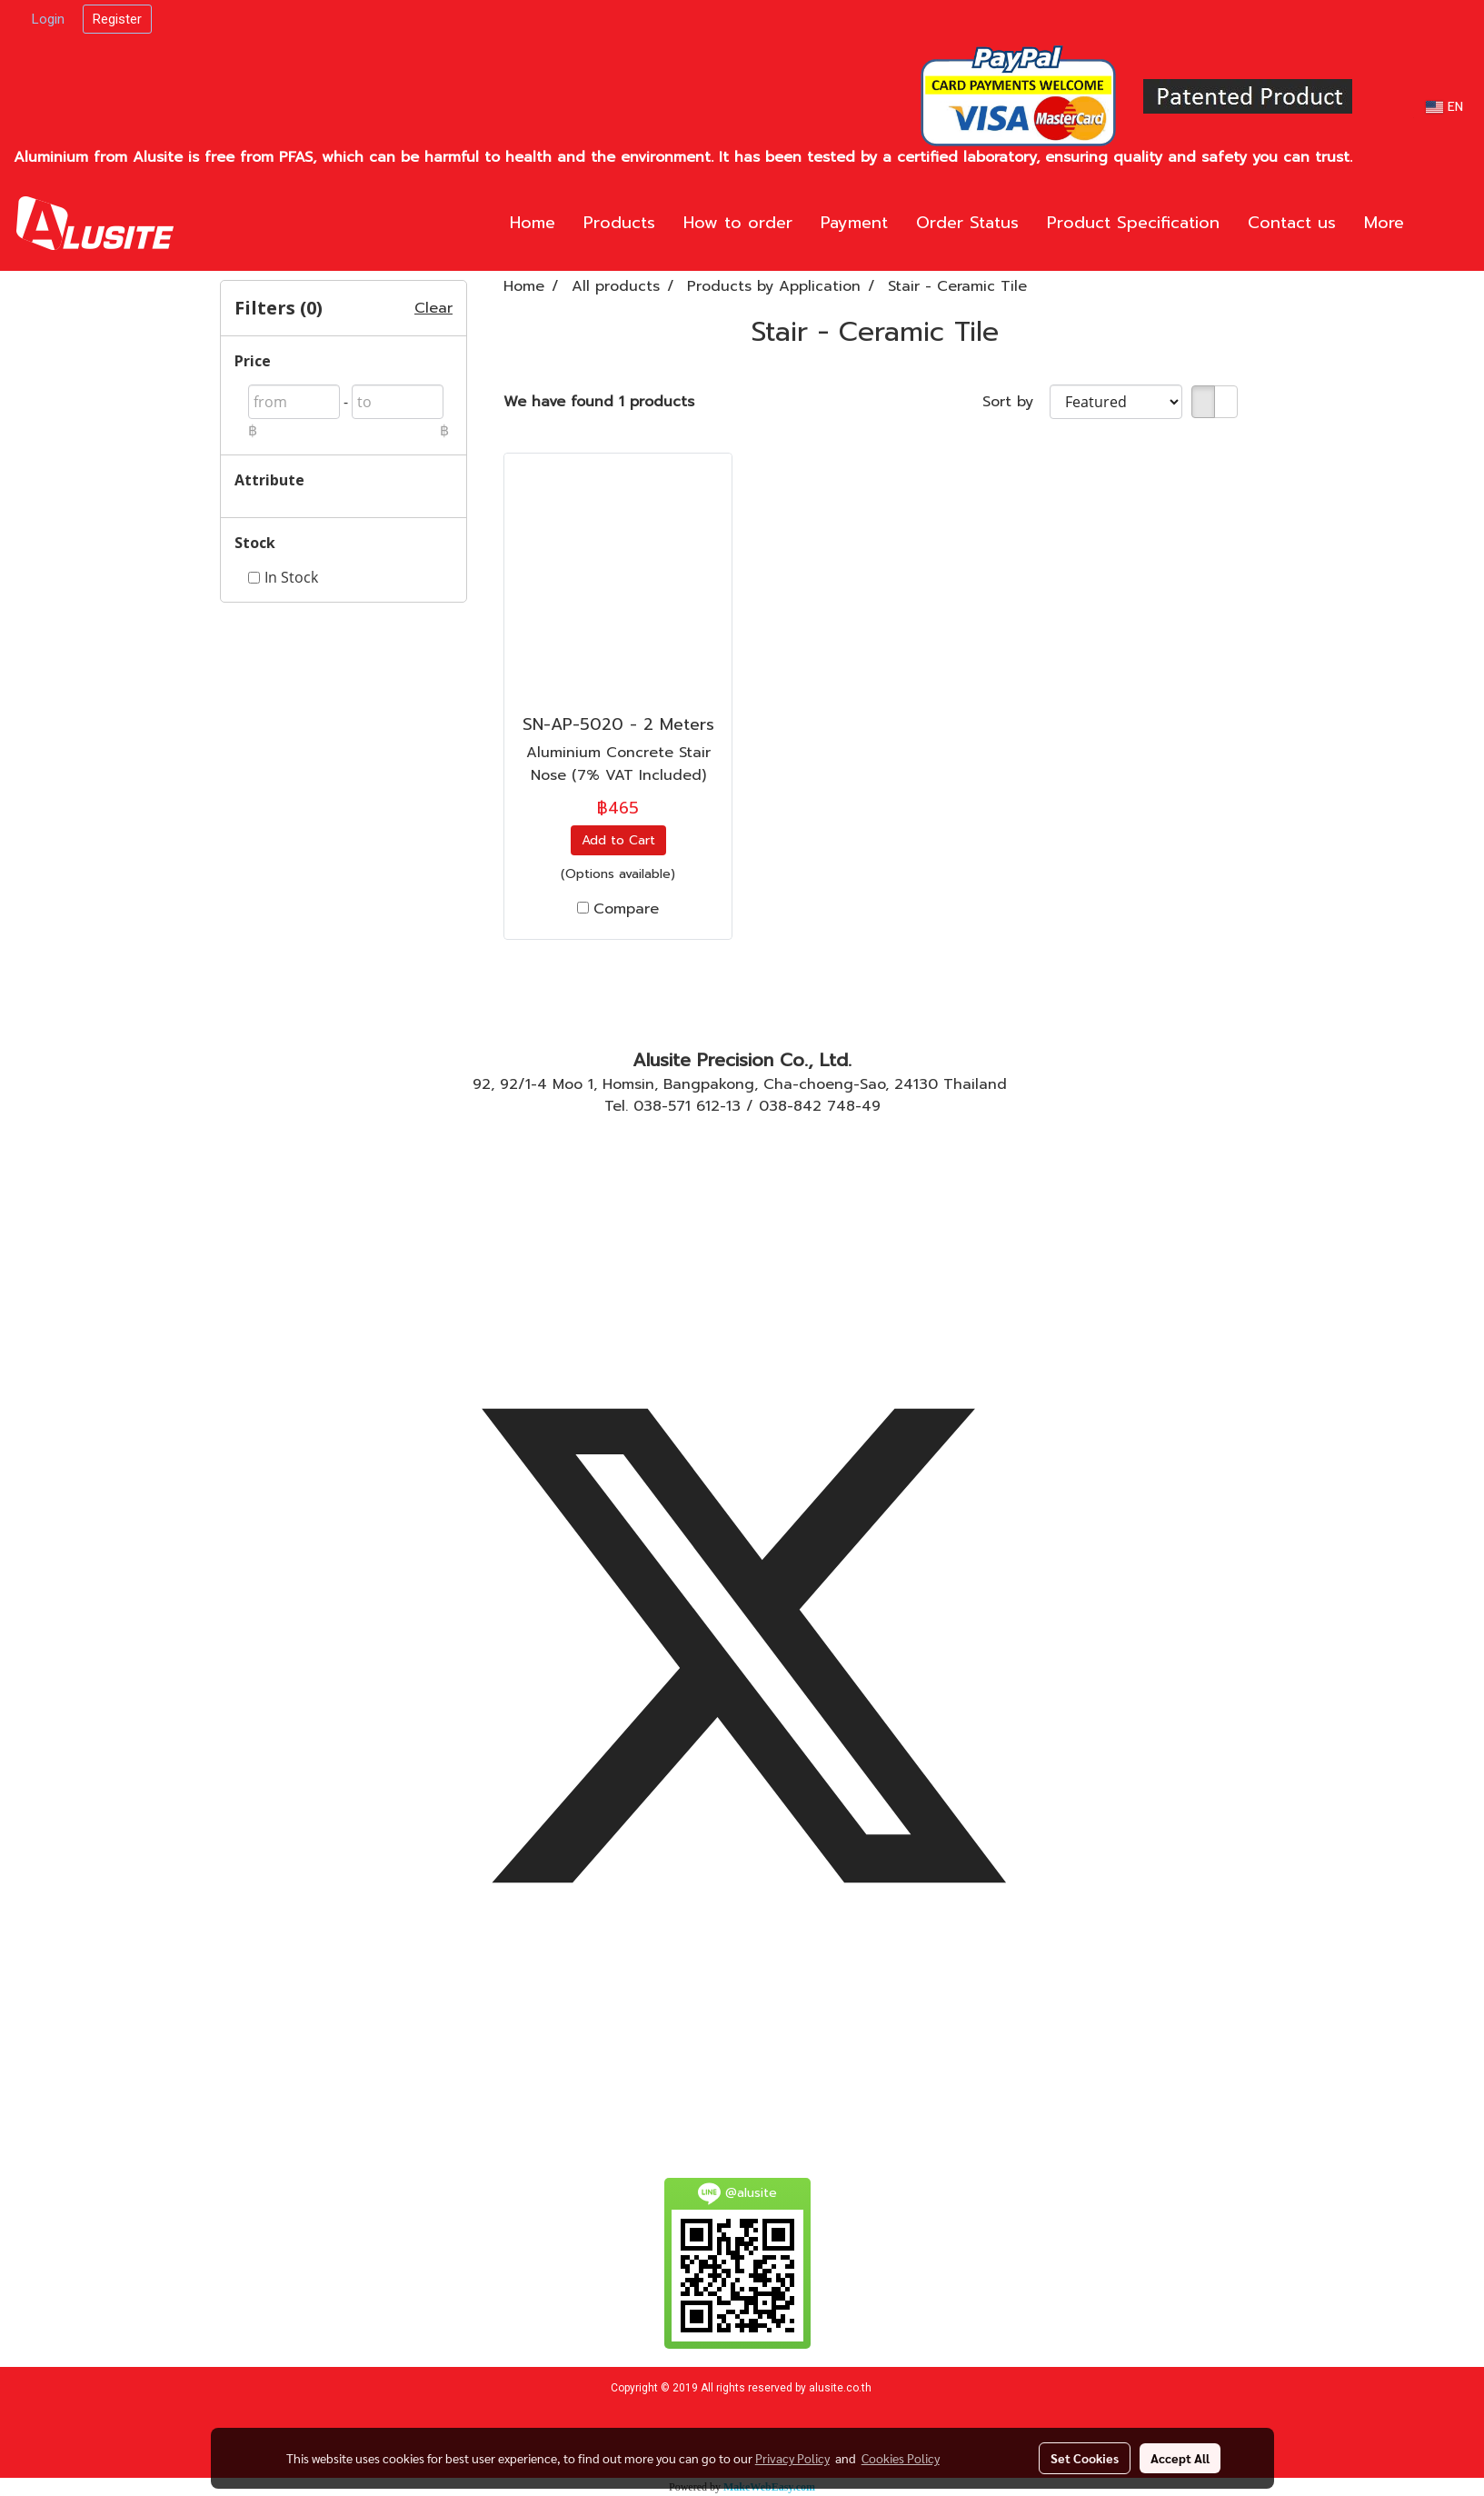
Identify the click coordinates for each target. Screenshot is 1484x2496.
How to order (737, 222)
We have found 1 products (598, 402)
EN (1444, 106)
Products (619, 222)
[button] (1445, 223)
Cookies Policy (901, 2458)
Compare (626, 909)
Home (532, 222)
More (1384, 222)
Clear (433, 308)
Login (48, 19)
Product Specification (1133, 222)
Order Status (967, 222)
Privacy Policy (792, 2458)
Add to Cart (618, 840)
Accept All (1180, 2458)
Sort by (1016, 402)
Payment (854, 222)
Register (117, 19)
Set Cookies (1085, 2458)
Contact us (1292, 222)
